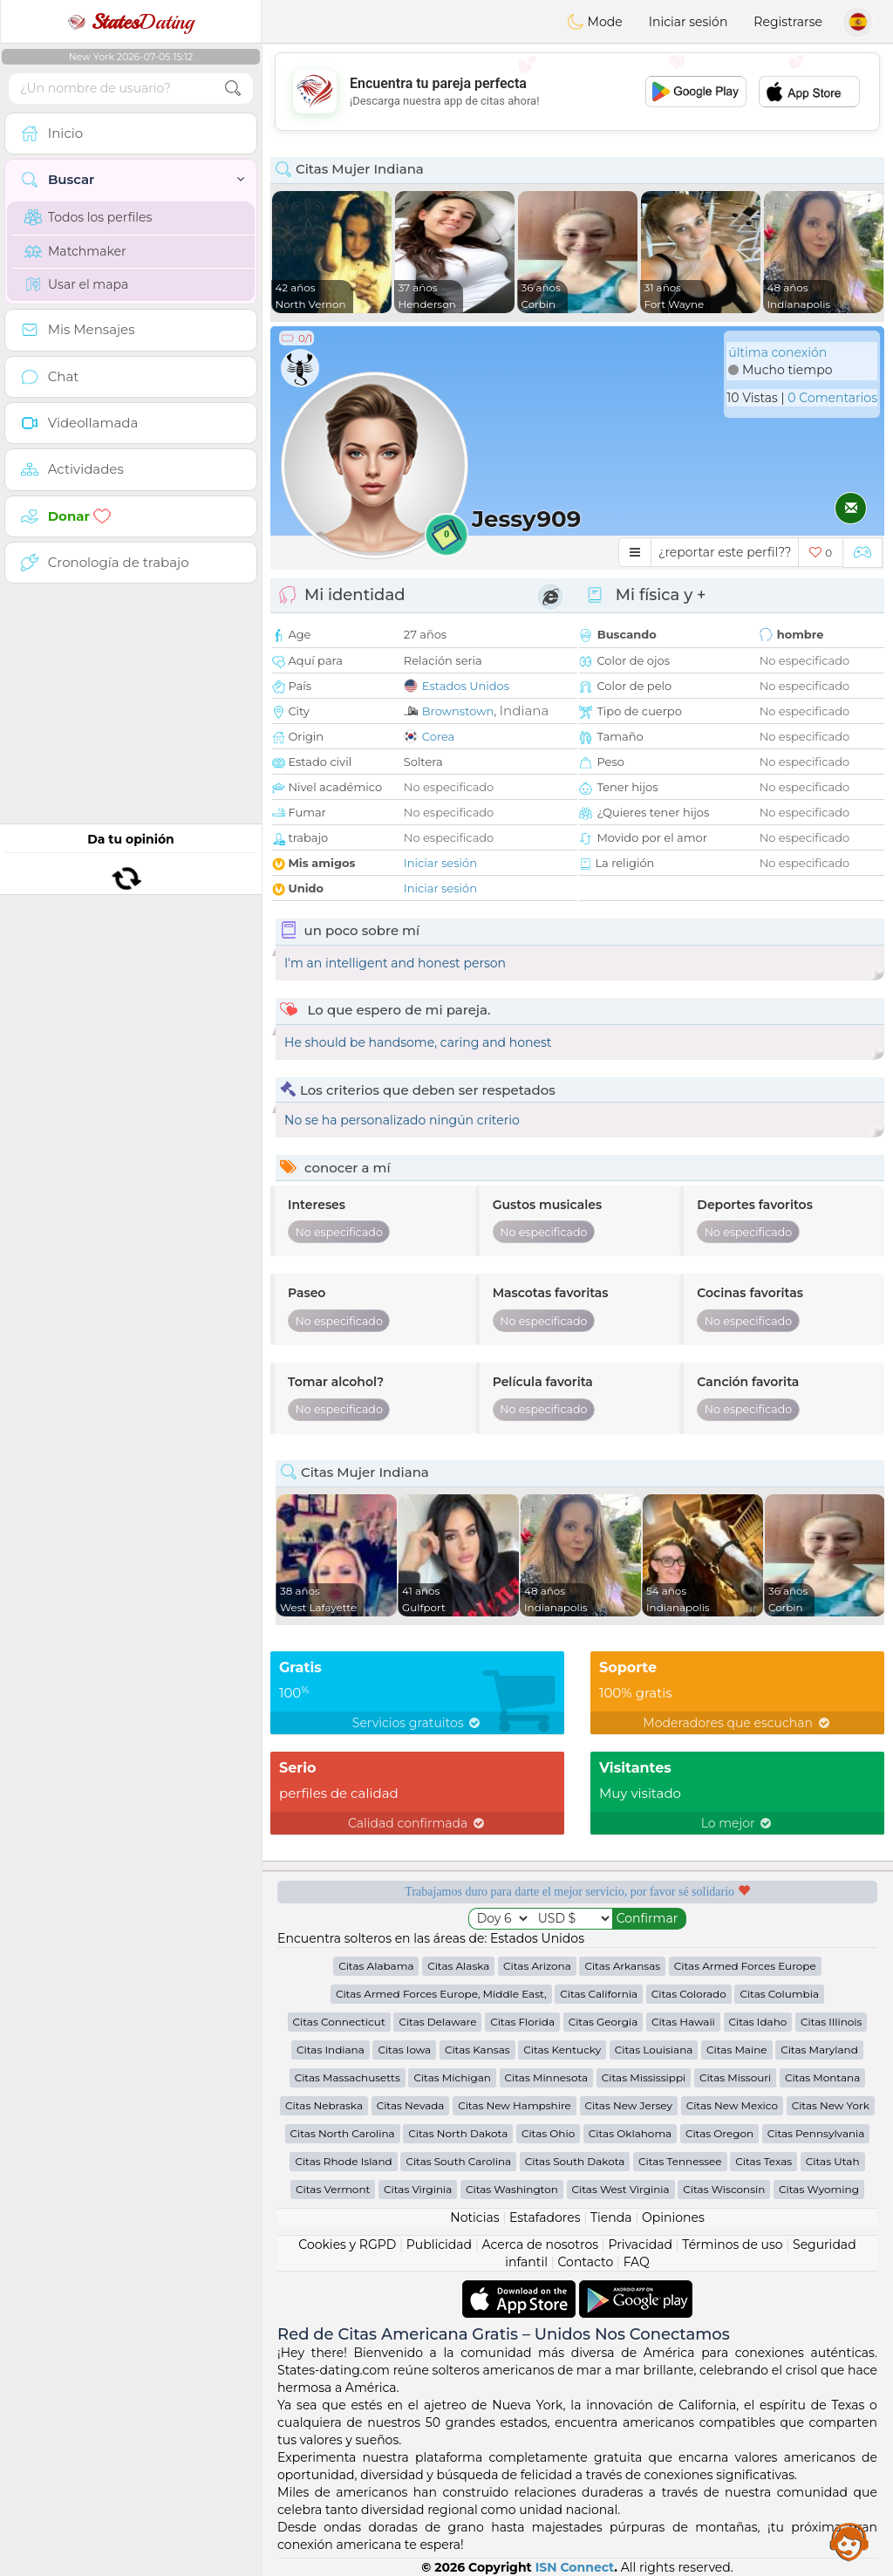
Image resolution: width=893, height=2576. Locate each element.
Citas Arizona (537, 1965)
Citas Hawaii (683, 2021)
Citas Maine (736, 2049)
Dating (131, 22)
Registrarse (787, 22)
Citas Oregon (719, 2133)
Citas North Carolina (342, 2133)
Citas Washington (512, 2189)
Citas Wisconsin (724, 2189)
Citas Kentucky (562, 2049)
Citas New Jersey (629, 2105)
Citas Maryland (819, 2049)
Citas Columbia (779, 1993)
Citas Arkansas (622, 1965)
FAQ (637, 2262)
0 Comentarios (832, 398)
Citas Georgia (603, 2021)
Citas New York (830, 2105)
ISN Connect (575, 2567)
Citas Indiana (331, 2049)
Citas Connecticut (339, 2021)
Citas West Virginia (621, 2189)
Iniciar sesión (688, 22)
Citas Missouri (735, 2077)
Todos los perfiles (88, 217)
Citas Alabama (375, 1965)
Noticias (474, 2217)
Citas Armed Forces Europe (745, 1965)
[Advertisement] (577, 91)
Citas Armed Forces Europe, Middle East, (441, 1993)
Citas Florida (522, 2021)
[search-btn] (233, 88)
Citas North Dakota (458, 2133)
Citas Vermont (333, 2189)
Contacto (586, 2262)
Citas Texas (763, 2161)
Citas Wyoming (819, 2189)
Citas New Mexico (732, 2105)
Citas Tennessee (680, 2161)
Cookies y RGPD (347, 2244)
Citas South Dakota (575, 2161)
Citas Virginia (418, 2189)
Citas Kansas (477, 2049)
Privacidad (640, 2244)
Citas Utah (833, 2161)
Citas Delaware (437, 2021)
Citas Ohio (548, 2133)
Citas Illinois (831, 2021)
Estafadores (545, 2217)
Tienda (610, 2217)
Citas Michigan (451, 2077)
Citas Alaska (458, 1965)
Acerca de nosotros (539, 2244)
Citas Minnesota (547, 2077)
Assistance (849, 2541)
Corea (438, 736)
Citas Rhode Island (343, 2161)
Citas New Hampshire (514, 2105)
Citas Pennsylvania (816, 2133)
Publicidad (439, 2244)
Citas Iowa (404, 2049)
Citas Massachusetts (347, 2077)
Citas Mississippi (643, 2077)
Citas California (598, 1993)
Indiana (524, 710)
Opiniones (673, 2217)
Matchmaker (75, 251)
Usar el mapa (76, 284)
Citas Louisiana (654, 2049)
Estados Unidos (465, 686)
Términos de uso (732, 2244)
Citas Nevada (411, 2105)
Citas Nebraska (324, 2105)
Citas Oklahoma (630, 2133)
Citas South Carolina (458, 2161)
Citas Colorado (688, 1993)
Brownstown (458, 711)
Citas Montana (822, 2077)
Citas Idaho (758, 2021)
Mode (595, 22)
